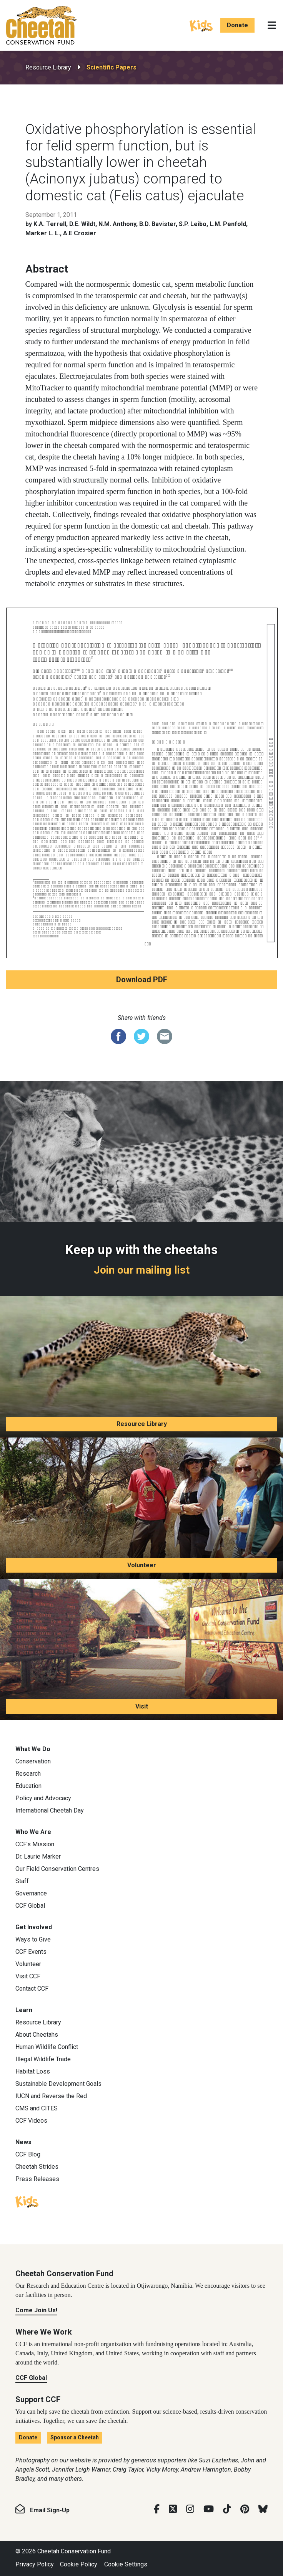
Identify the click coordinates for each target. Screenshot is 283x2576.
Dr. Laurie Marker (38, 1856)
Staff (22, 1881)
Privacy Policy (34, 2564)
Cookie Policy (78, 2564)
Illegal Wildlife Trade (43, 2059)
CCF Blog (27, 2154)
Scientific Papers (112, 67)
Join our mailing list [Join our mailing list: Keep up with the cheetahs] (142, 1270)
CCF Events (31, 1951)
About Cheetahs (36, 2034)
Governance (31, 1893)
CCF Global (30, 1905)
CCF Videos (31, 2120)
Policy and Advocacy (43, 1798)
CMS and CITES (36, 2108)
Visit (141, 1706)
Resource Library (48, 67)
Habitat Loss (32, 2071)
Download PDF (141, 979)
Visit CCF (27, 1976)
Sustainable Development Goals (58, 2083)
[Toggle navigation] (272, 25)
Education (28, 1785)
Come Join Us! (36, 2310)
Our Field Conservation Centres (57, 1868)
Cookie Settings (125, 2564)
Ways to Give (33, 1939)
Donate (237, 25)
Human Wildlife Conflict (46, 2047)
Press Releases (37, 2179)
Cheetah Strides (36, 2166)
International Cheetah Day (49, 1810)
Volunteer (141, 1565)
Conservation (33, 1761)
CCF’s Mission (34, 1844)
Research (28, 1773)
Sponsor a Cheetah (74, 2437)
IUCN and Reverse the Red (51, 2096)
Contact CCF (31, 1988)
